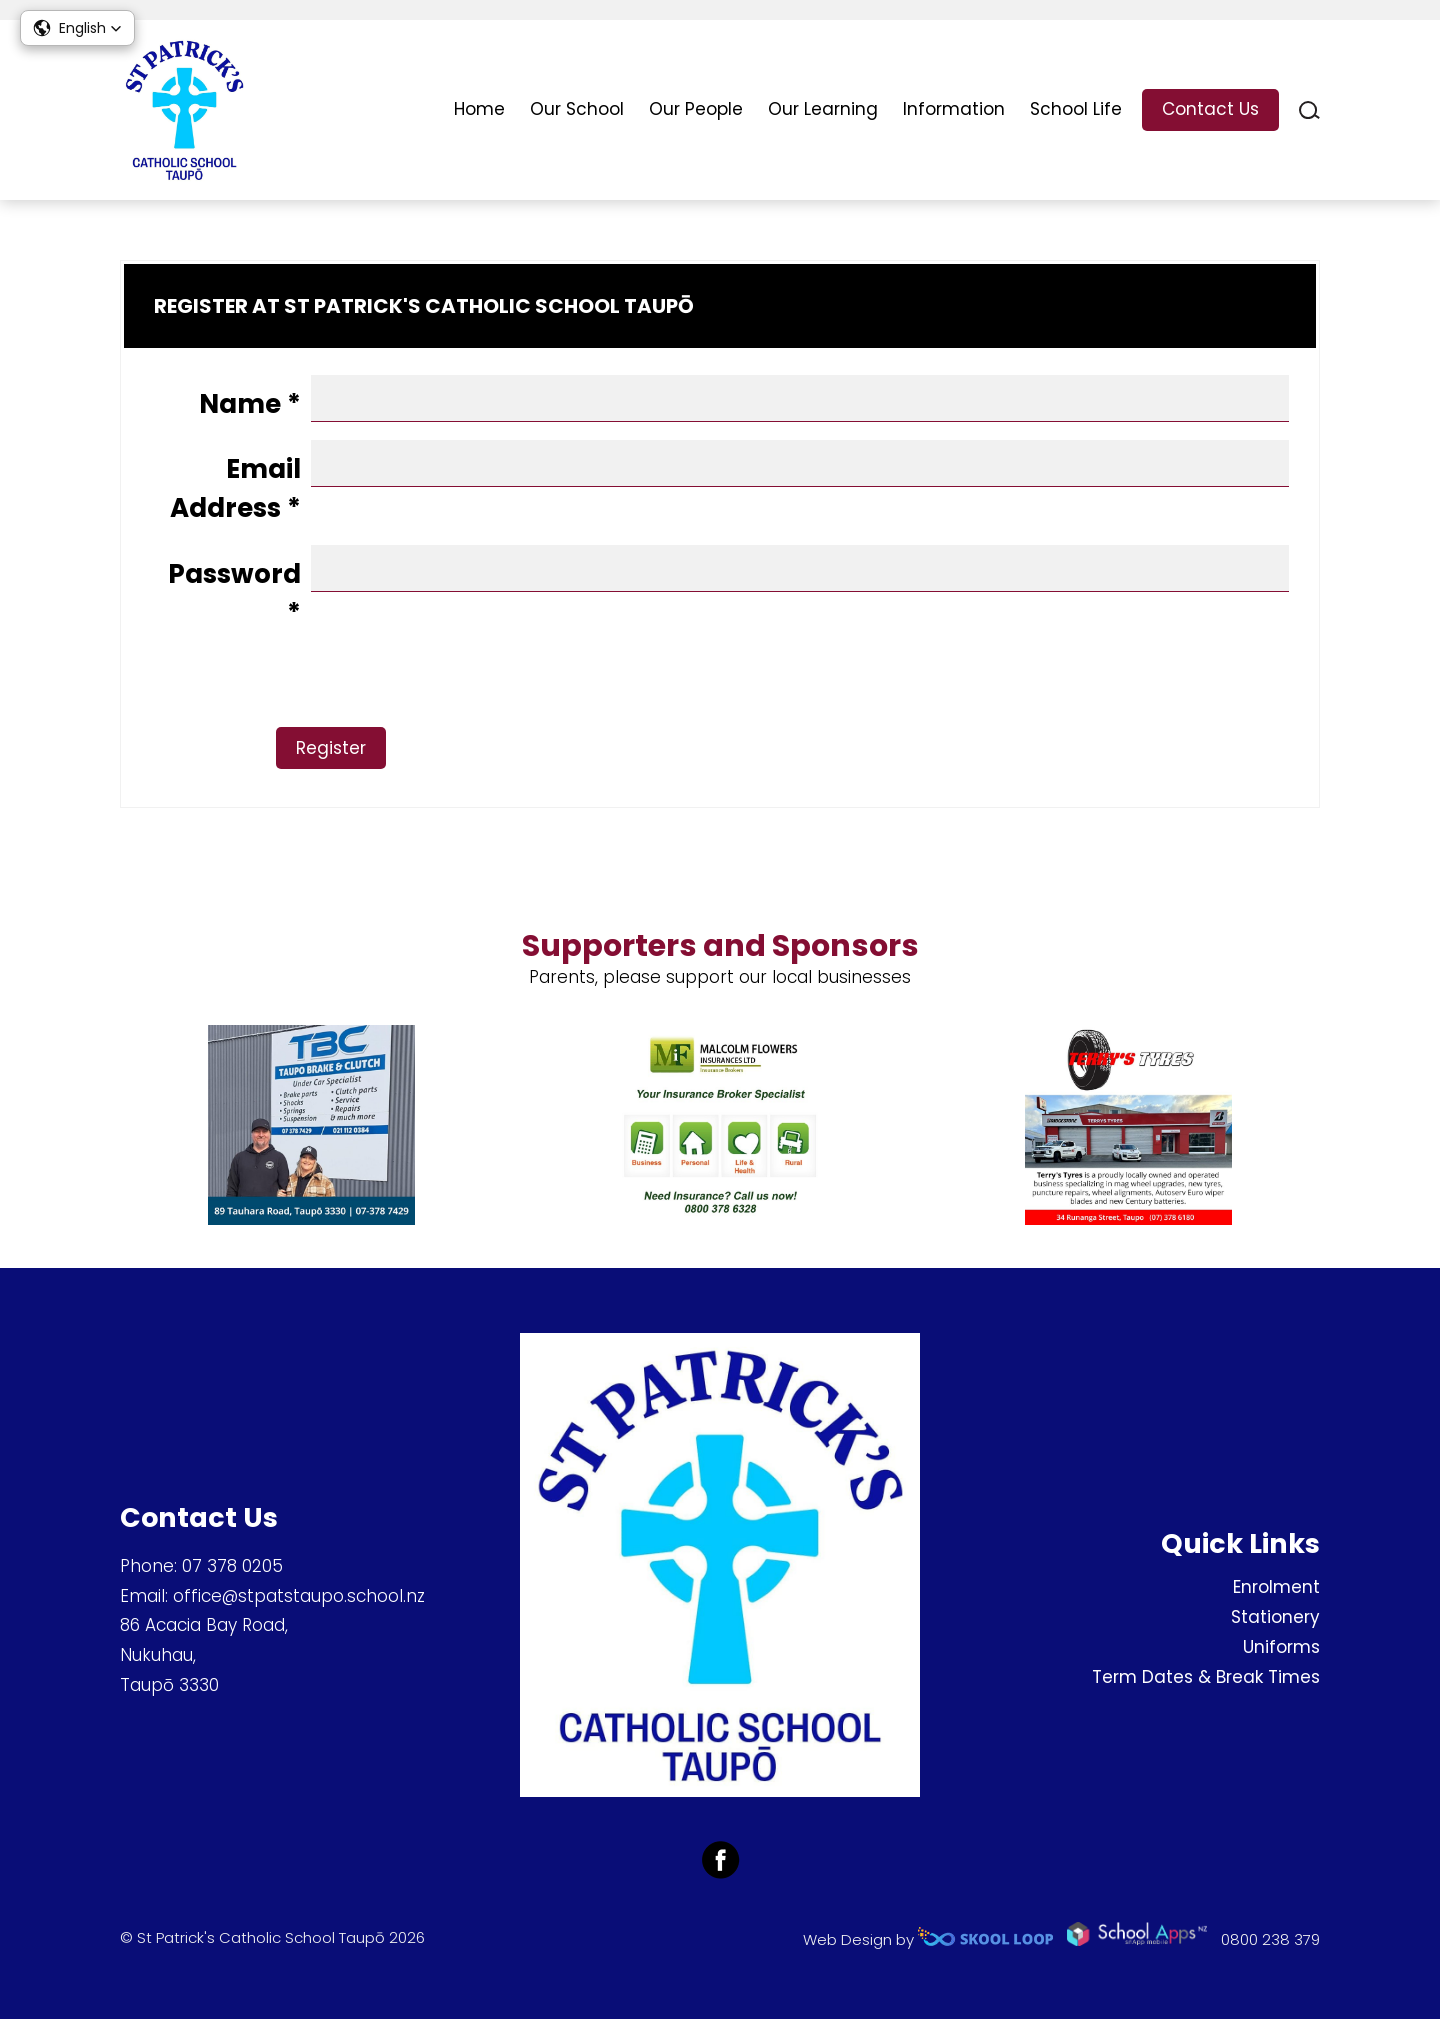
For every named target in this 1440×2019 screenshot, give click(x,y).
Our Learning (823, 109)
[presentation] (303, 688)
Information (954, 109)
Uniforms (1281, 1647)
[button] (77, 28)
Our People (696, 109)
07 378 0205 (232, 1566)
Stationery (1275, 1617)
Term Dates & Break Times (1206, 1677)
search (1309, 110)
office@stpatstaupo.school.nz (299, 1596)
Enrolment (1276, 1587)
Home (479, 109)
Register (366, 748)
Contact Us (1210, 109)
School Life (1076, 109)
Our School (577, 109)
